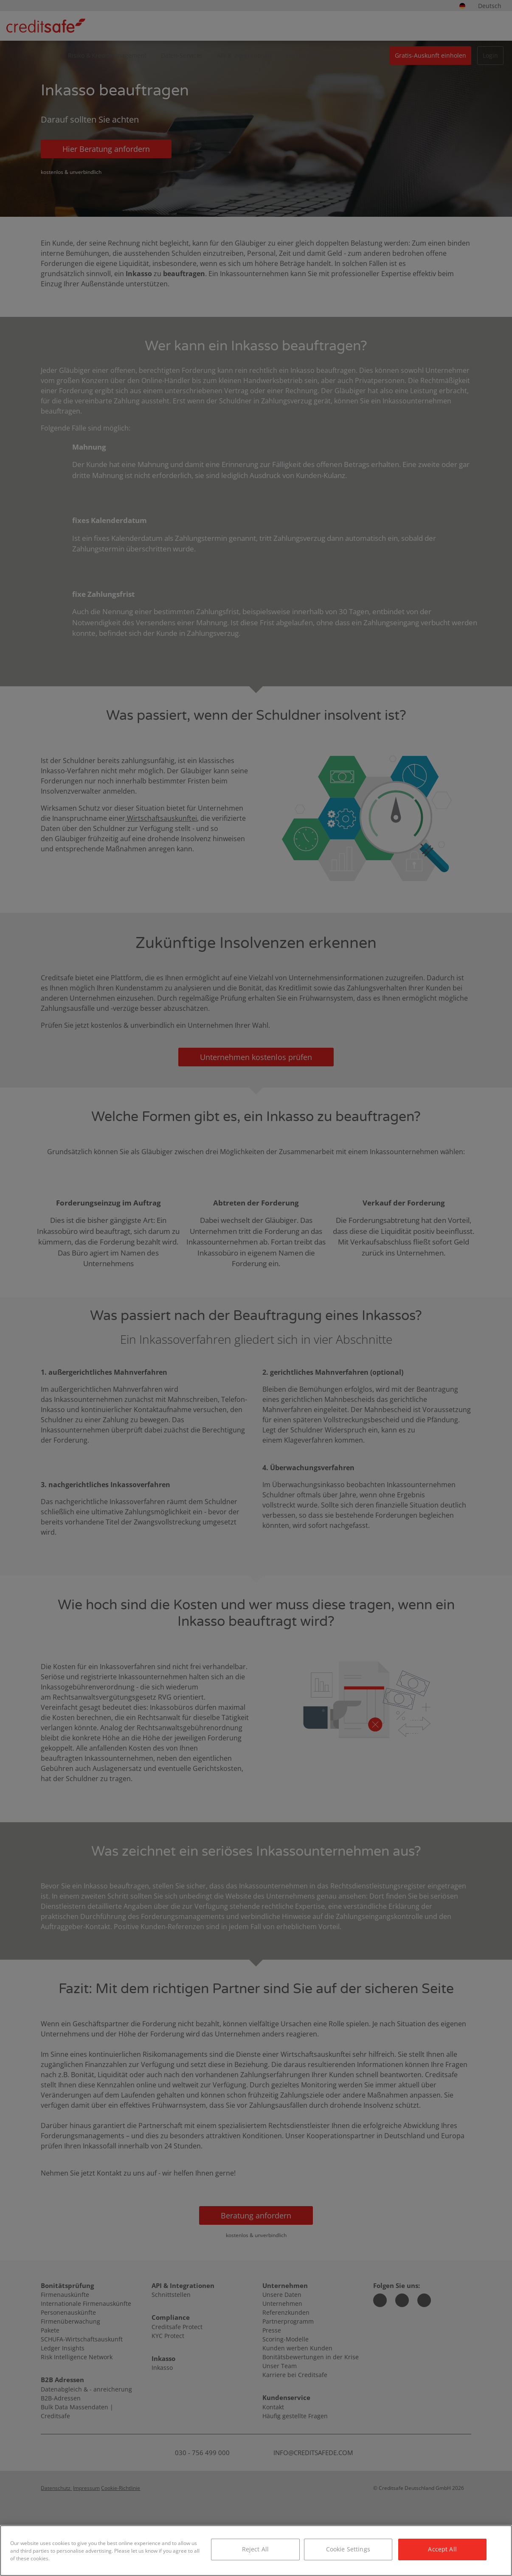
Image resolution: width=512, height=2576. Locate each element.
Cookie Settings (348, 2549)
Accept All (442, 2549)
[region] (256, 2550)
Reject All (255, 2549)
